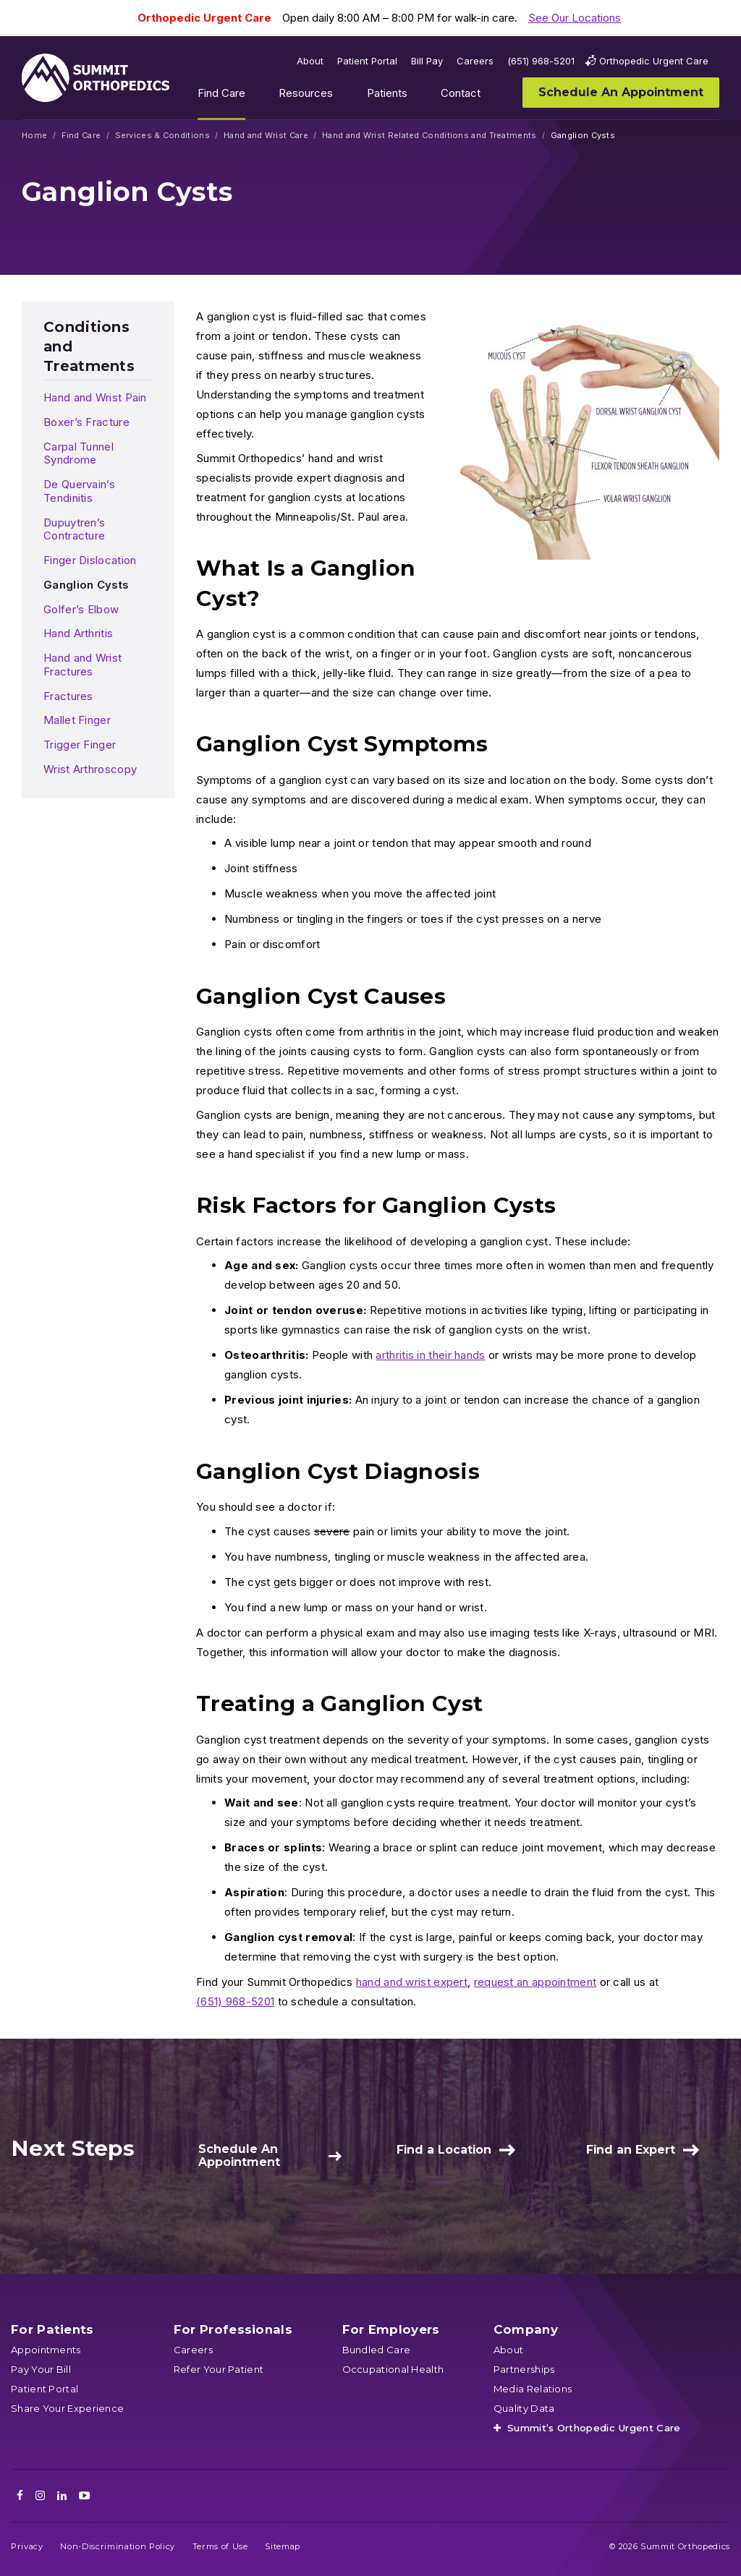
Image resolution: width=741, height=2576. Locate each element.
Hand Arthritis (78, 633)
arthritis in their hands (430, 1355)
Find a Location (444, 2150)
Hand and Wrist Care (266, 135)
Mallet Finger (77, 720)
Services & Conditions (162, 135)
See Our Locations (574, 18)
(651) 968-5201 (235, 2001)
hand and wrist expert (411, 1982)
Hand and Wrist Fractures (82, 664)
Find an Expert (630, 2150)
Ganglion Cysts (86, 585)
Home (34, 135)
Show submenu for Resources (344, 96)
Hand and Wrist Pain (95, 397)
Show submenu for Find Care (256, 96)
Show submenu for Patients (418, 96)
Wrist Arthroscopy (90, 769)
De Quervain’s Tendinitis (79, 491)
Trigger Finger (79, 744)
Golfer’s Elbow (81, 609)
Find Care (81, 135)
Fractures (68, 696)
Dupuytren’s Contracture (74, 529)
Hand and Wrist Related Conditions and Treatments (429, 135)
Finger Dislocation (89, 560)
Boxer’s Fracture (86, 422)
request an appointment (535, 1982)
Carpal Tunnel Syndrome (78, 453)
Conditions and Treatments (89, 346)
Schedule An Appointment (239, 2155)
